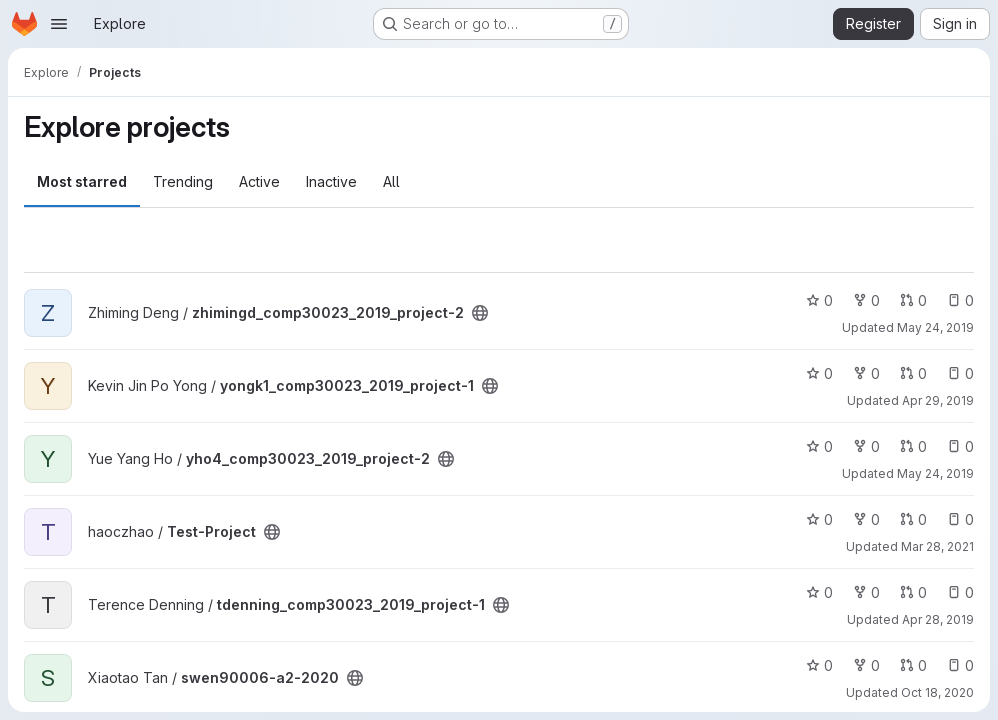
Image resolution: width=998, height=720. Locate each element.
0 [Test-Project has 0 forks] (866, 519)
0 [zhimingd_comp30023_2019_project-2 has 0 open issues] (960, 300)
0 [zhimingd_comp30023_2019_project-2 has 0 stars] (819, 300)
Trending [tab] (183, 181)
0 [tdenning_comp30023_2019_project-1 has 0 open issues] (960, 592)
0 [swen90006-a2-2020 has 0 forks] (866, 665)
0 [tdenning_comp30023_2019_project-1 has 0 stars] (819, 592)
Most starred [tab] (82, 181)
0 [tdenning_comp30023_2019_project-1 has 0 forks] (866, 592)
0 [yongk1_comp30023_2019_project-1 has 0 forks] (866, 373)
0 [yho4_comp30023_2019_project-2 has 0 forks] (866, 446)
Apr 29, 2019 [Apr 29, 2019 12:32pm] (938, 400)
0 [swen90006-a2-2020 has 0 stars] (819, 665)
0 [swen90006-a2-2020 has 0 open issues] (960, 665)
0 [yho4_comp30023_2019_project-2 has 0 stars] (819, 446)
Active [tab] (259, 181)
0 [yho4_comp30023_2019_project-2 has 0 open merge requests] (913, 446)
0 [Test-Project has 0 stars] (819, 519)
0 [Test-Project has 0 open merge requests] (913, 519)
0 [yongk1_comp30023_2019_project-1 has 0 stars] (819, 373)
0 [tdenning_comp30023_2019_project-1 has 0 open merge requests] (913, 592)
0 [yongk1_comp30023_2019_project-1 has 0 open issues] (960, 373)
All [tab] (391, 181)
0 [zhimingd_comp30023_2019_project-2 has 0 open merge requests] (913, 300)
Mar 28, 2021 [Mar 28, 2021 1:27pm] (937, 546)
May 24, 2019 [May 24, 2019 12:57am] (935, 327)
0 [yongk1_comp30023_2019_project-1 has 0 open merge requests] (913, 373)
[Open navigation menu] (59, 24)
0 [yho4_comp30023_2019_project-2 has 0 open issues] (960, 446)
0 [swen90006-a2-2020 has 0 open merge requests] (913, 665)
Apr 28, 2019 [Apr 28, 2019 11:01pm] (938, 619)
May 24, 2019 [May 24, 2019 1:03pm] (935, 473)
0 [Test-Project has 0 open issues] (960, 519)
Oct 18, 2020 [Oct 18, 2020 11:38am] (937, 692)
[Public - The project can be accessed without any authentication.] (480, 313)
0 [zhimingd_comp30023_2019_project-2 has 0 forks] (866, 300)
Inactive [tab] (331, 181)
